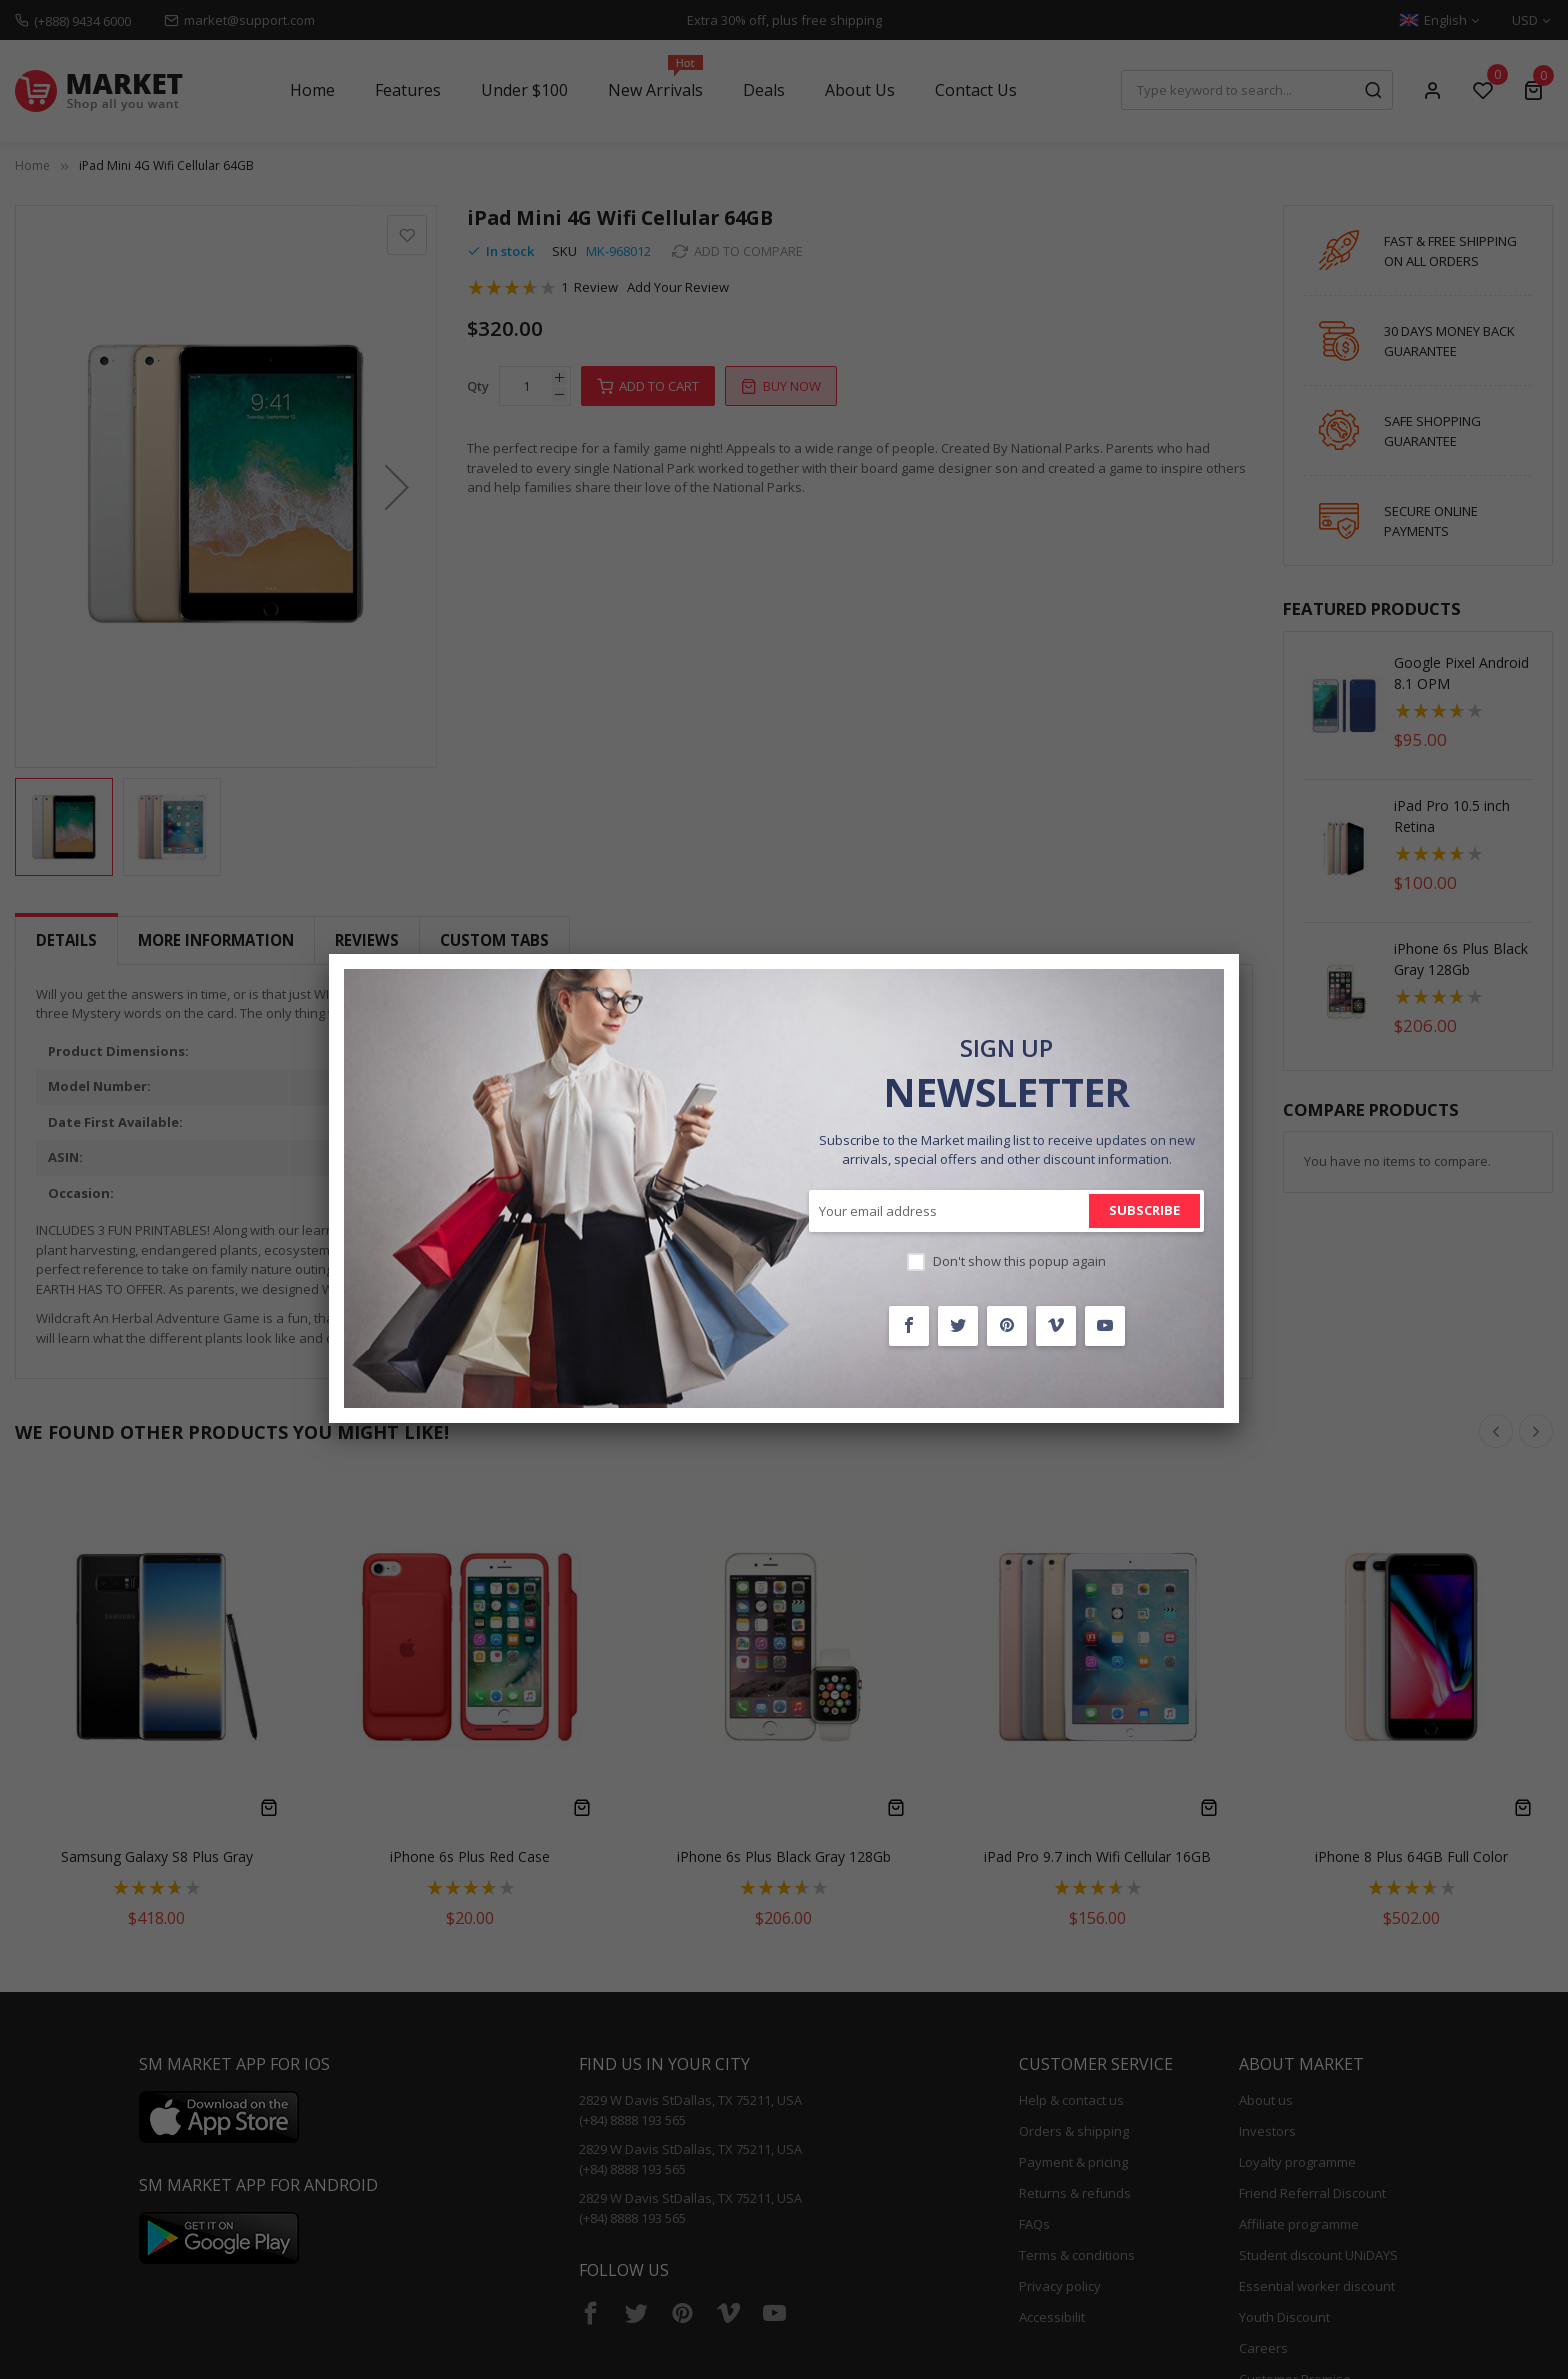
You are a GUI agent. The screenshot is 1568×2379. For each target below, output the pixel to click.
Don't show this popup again (1019, 1261)
